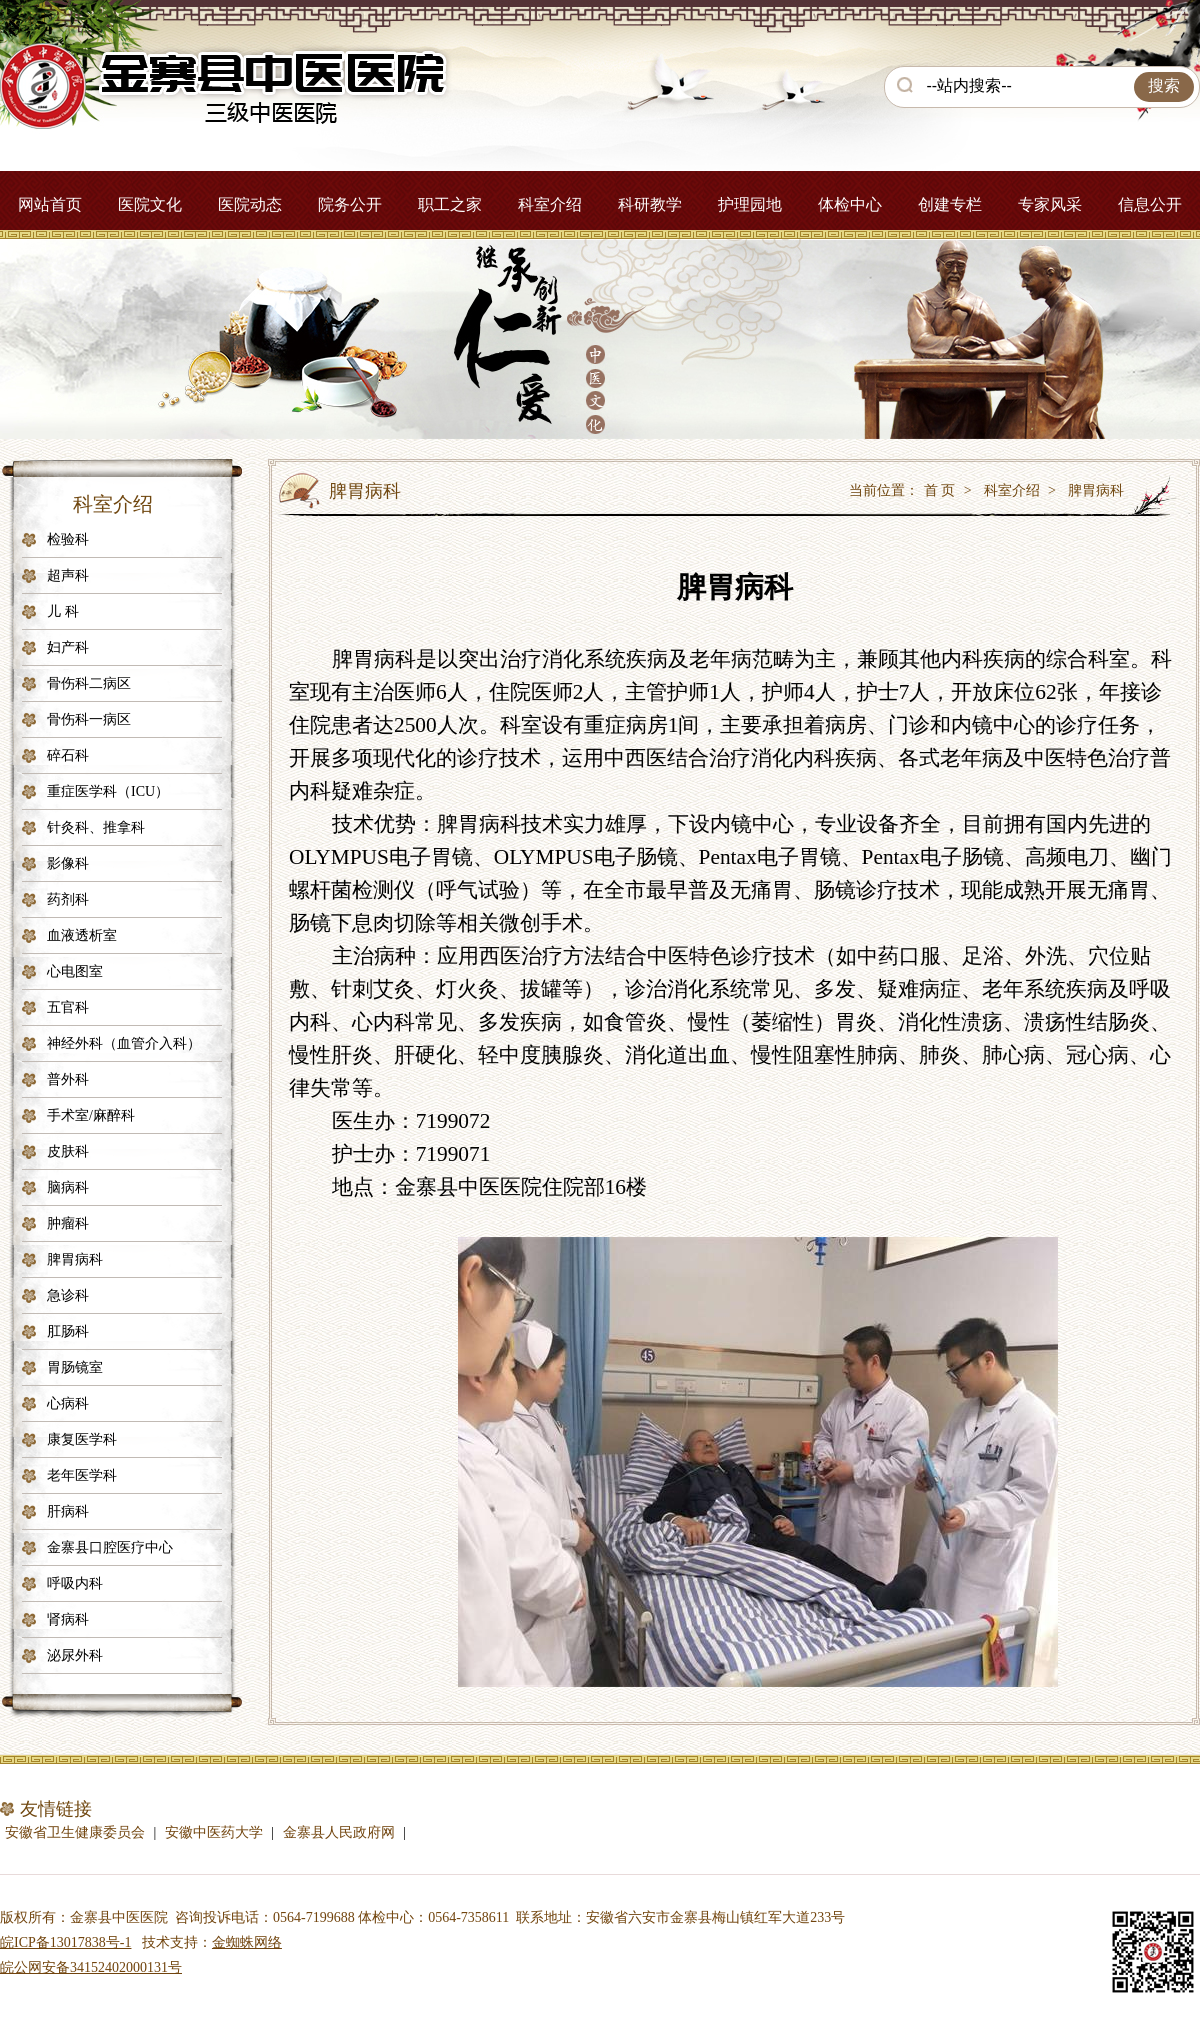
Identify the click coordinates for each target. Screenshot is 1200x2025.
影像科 (68, 863)
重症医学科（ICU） (108, 791)
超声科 (68, 575)
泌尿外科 (75, 1655)
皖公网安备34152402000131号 (91, 1967)
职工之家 (450, 204)
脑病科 (68, 1187)
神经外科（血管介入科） (124, 1043)
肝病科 (68, 1511)
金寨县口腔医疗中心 (110, 1547)
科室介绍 (550, 204)
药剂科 (68, 899)
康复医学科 (82, 1439)
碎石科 (68, 755)
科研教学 (650, 204)
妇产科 (68, 647)
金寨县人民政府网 (339, 1832)
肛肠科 (68, 1331)
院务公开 (350, 204)
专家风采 (1050, 204)
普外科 (68, 1079)
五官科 (68, 1007)
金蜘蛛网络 (247, 1942)
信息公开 (1150, 204)
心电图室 (75, 971)
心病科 (68, 1403)
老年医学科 (82, 1475)
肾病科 (68, 1619)
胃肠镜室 (75, 1367)
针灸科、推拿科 (96, 827)
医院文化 (150, 204)
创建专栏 (950, 204)
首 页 (940, 490)
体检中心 (850, 204)
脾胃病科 (75, 1259)
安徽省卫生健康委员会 (75, 1832)
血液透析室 (82, 935)
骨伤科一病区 (89, 719)
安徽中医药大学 (214, 1832)
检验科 (68, 539)
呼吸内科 (75, 1583)
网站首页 (50, 204)
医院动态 (250, 204)
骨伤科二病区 (89, 683)
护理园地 (750, 204)
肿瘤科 (68, 1223)
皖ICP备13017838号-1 (65, 1942)
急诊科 (68, 1295)
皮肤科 (68, 1151)
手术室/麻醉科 (91, 1115)
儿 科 (63, 611)
